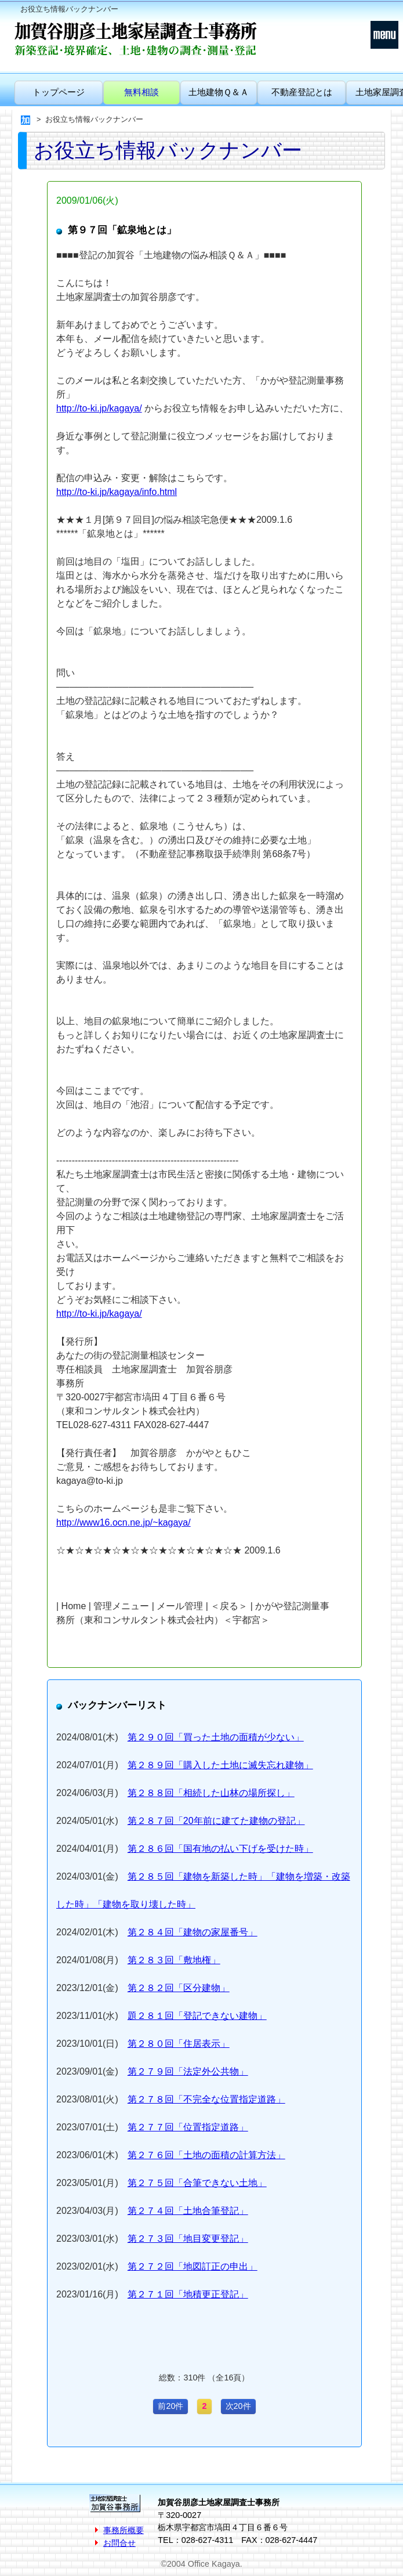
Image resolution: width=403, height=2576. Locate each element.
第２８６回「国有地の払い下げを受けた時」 (220, 1849)
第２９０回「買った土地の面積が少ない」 (216, 1737)
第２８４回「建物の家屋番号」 (192, 1932)
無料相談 (141, 92)
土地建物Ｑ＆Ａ (218, 92)
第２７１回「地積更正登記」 (188, 2294)
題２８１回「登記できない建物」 (197, 2016)
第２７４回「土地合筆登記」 (188, 2211)
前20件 (170, 2406)
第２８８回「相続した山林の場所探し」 (211, 1793)
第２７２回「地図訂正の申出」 (192, 2266)
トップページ (58, 92)
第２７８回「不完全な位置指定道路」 (206, 2099)
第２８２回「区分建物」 (179, 1988)
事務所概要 (123, 2530)
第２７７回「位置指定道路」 (188, 2127)
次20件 (238, 2406)
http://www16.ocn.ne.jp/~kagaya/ (123, 1522)
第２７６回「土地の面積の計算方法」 (206, 2155)
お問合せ (119, 2543)
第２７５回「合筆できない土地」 (197, 2183)
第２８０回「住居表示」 (179, 2043)
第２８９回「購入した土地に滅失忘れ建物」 (220, 1765)
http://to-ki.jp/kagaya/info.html (116, 492)
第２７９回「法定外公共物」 (188, 2071)
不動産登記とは (301, 92)
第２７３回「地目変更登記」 (188, 2238)
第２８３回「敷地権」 (174, 1960)
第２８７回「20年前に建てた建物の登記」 (216, 1821)
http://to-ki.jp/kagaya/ (99, 408)
